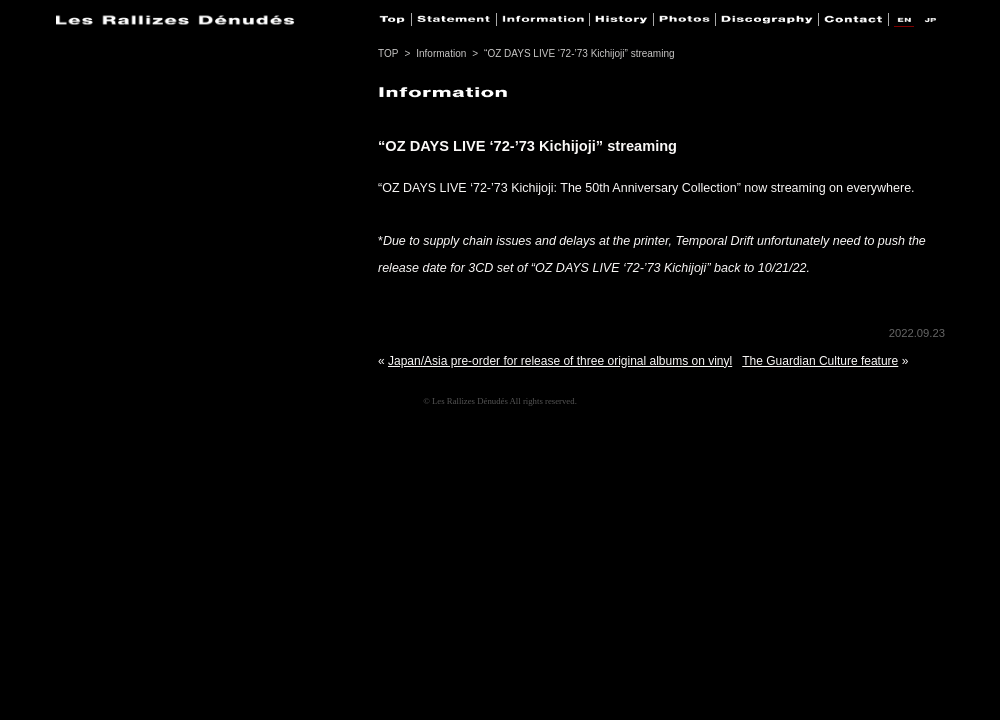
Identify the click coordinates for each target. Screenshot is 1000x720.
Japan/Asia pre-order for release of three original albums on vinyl (560, 361)
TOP (388, 53)
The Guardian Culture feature (820, 361)
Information (441, 53)
